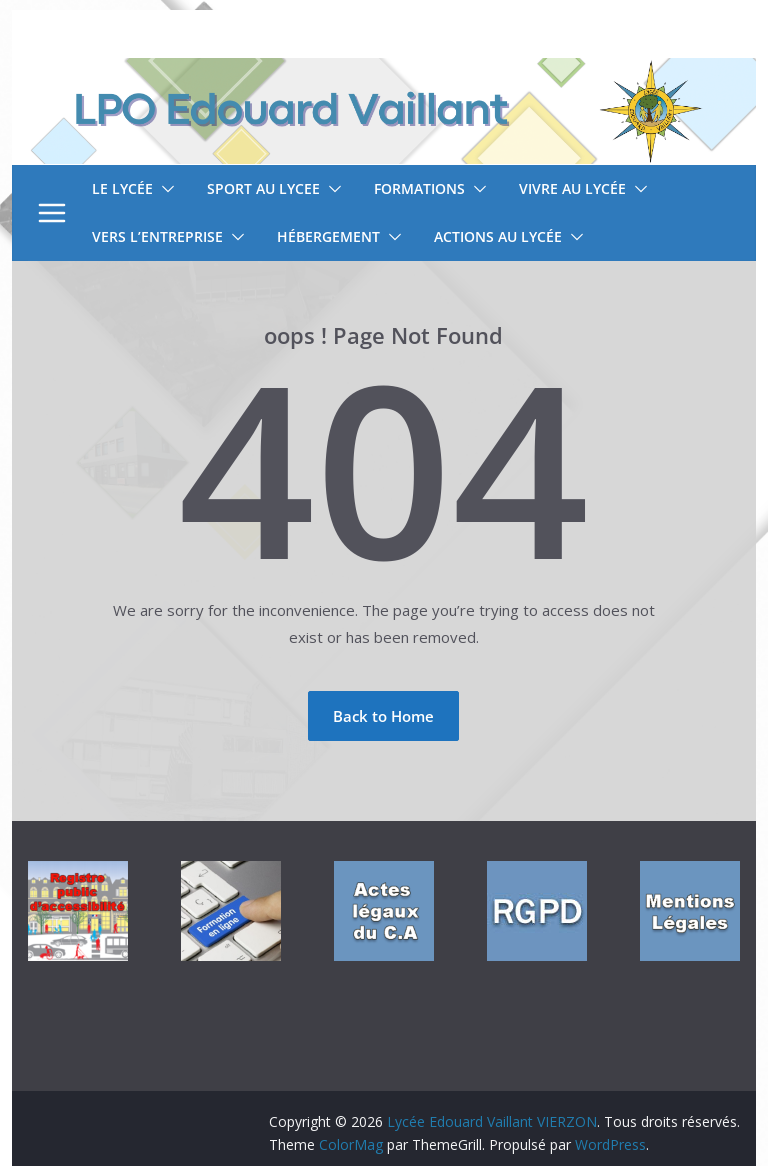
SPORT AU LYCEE (263, 188)
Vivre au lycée (572, 188)
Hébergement (328, 236)
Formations (419, 188)
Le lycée (122, 188)
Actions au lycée (498, 236)
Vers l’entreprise (157, 236)
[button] (164, 189)
